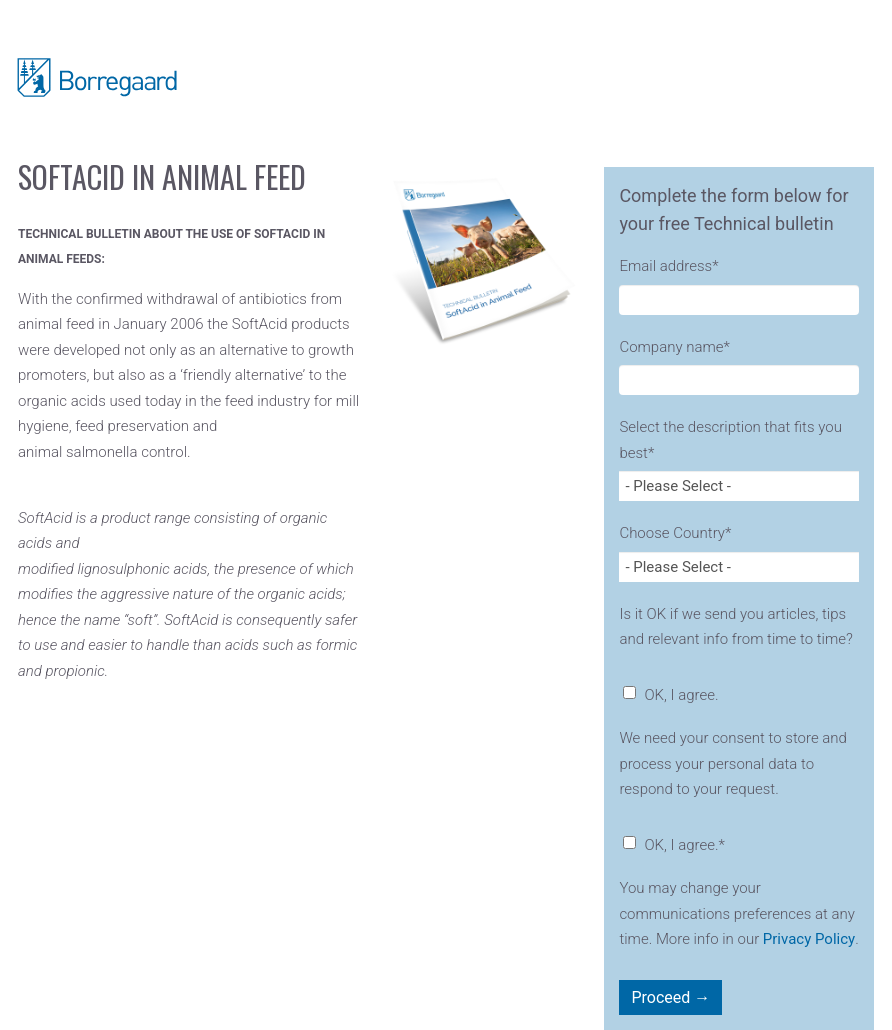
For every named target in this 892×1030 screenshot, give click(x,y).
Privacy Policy (809, 939)
